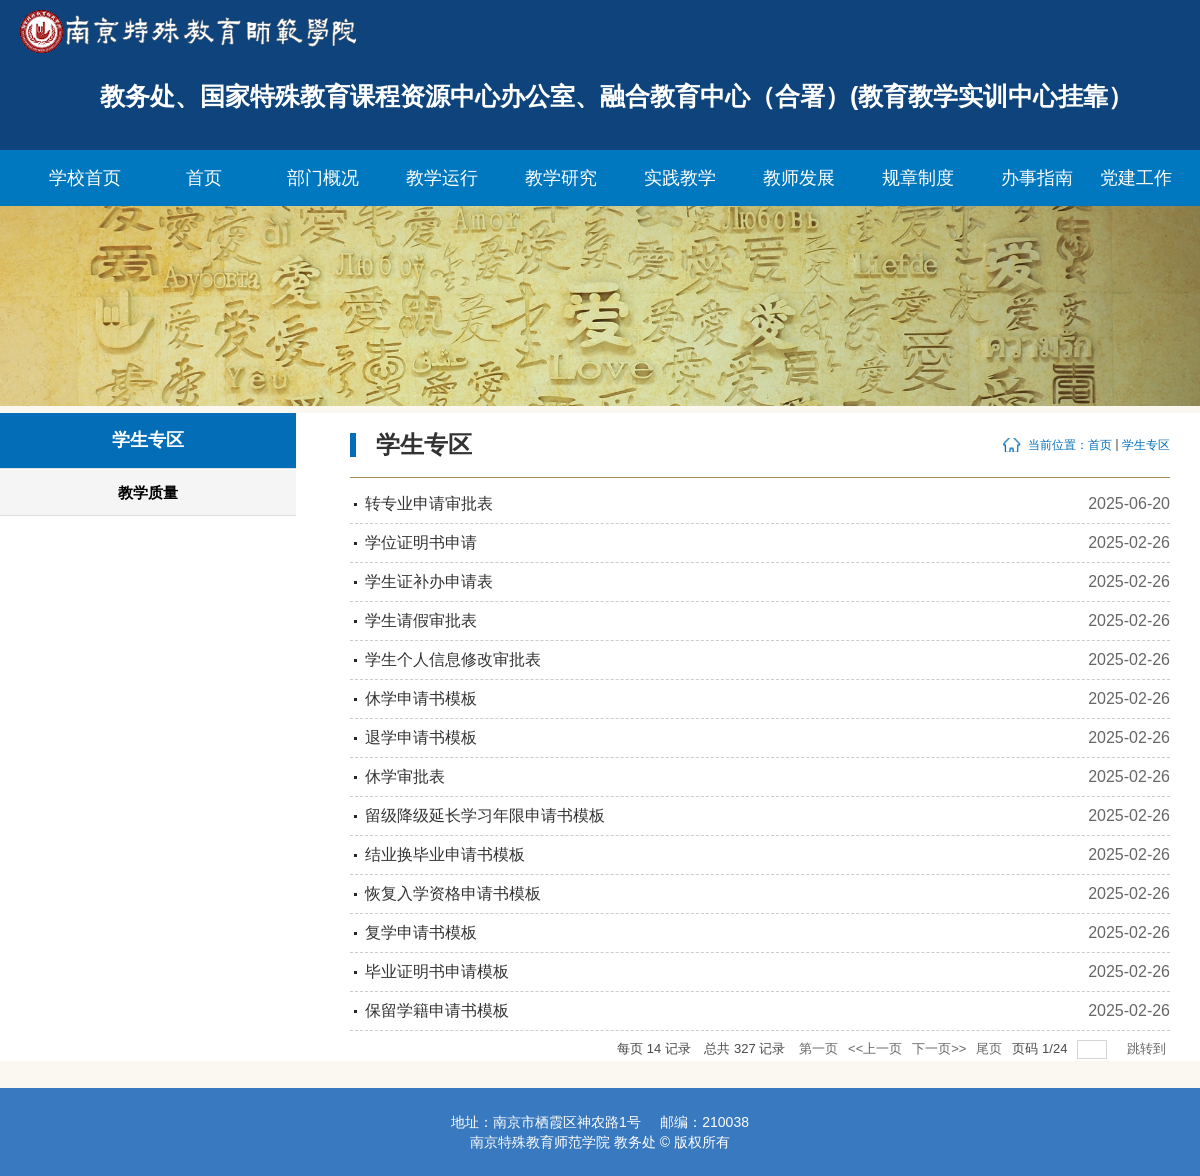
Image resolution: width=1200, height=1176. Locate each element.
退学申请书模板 (421, 737)
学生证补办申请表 (429, 581)
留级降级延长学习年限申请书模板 (485, 815)
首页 (1100, 445)
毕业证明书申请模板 (437, 971)
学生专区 (1146, 445)
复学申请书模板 (421, 932)
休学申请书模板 (421, 698)
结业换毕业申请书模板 (445, 854)
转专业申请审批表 (429, 503)
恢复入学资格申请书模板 (453, 893)
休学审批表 (405, 776)
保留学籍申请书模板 (437, 1010)
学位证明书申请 (421, 542)
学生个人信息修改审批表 (453, 659)
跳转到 (1148, 1048)
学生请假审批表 (421, 620)
